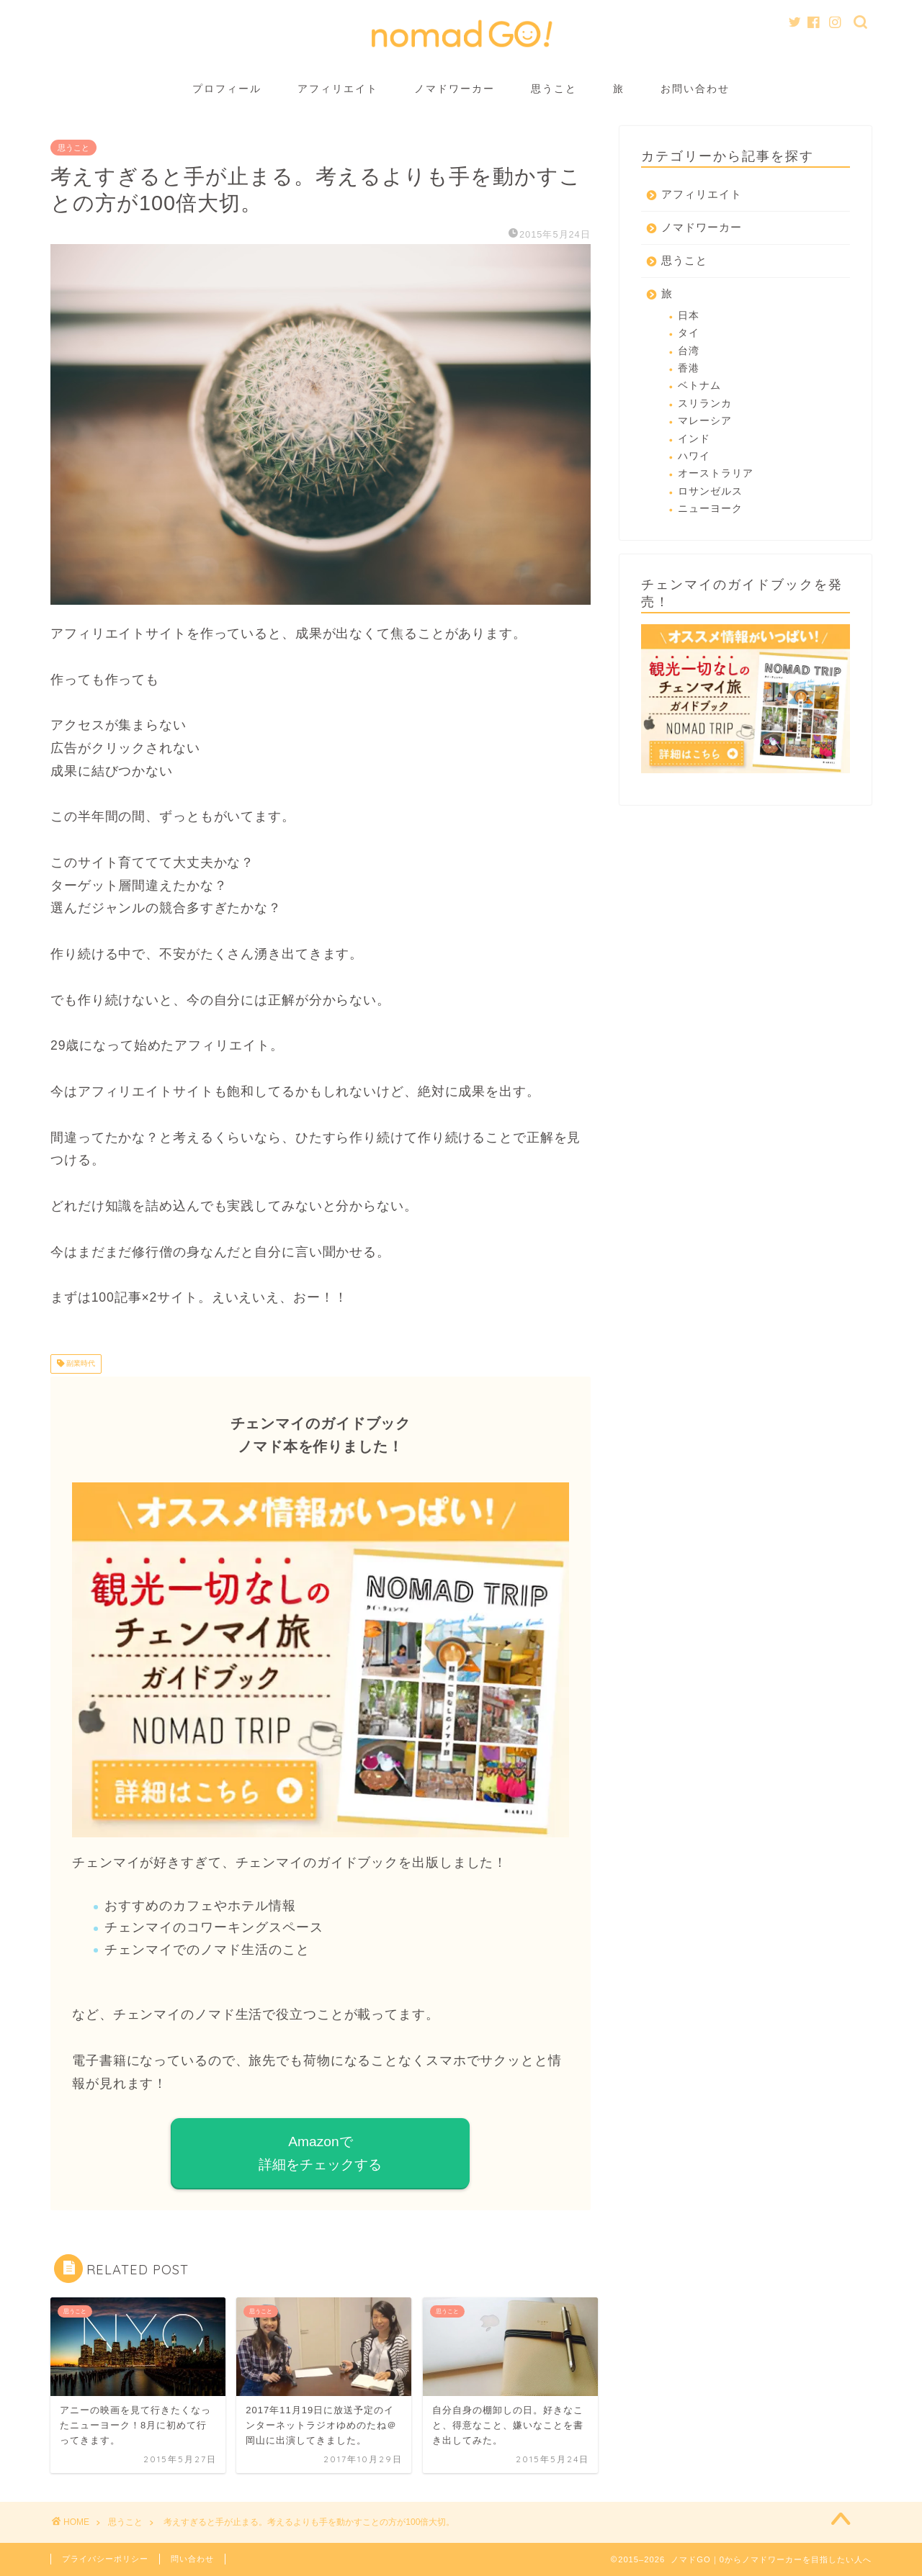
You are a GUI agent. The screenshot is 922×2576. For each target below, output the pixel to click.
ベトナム (699, 385)
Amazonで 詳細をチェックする (320, 2153)
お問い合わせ (695, 88)
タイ (688, 333)
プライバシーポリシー (105, 2558)
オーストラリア (715, 473)
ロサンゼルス (710, 491)
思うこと (554, 88)
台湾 (688, 351)
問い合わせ (192, 2558)
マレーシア (705, 420)
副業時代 (79, 1364)
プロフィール (226, 88)
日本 (688, 315)
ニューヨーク (710, 508)
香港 (688, 368)
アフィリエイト (337, 88)
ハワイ (694, 456)
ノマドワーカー (454, 88)
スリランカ (705, 403)
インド (694, 438)
